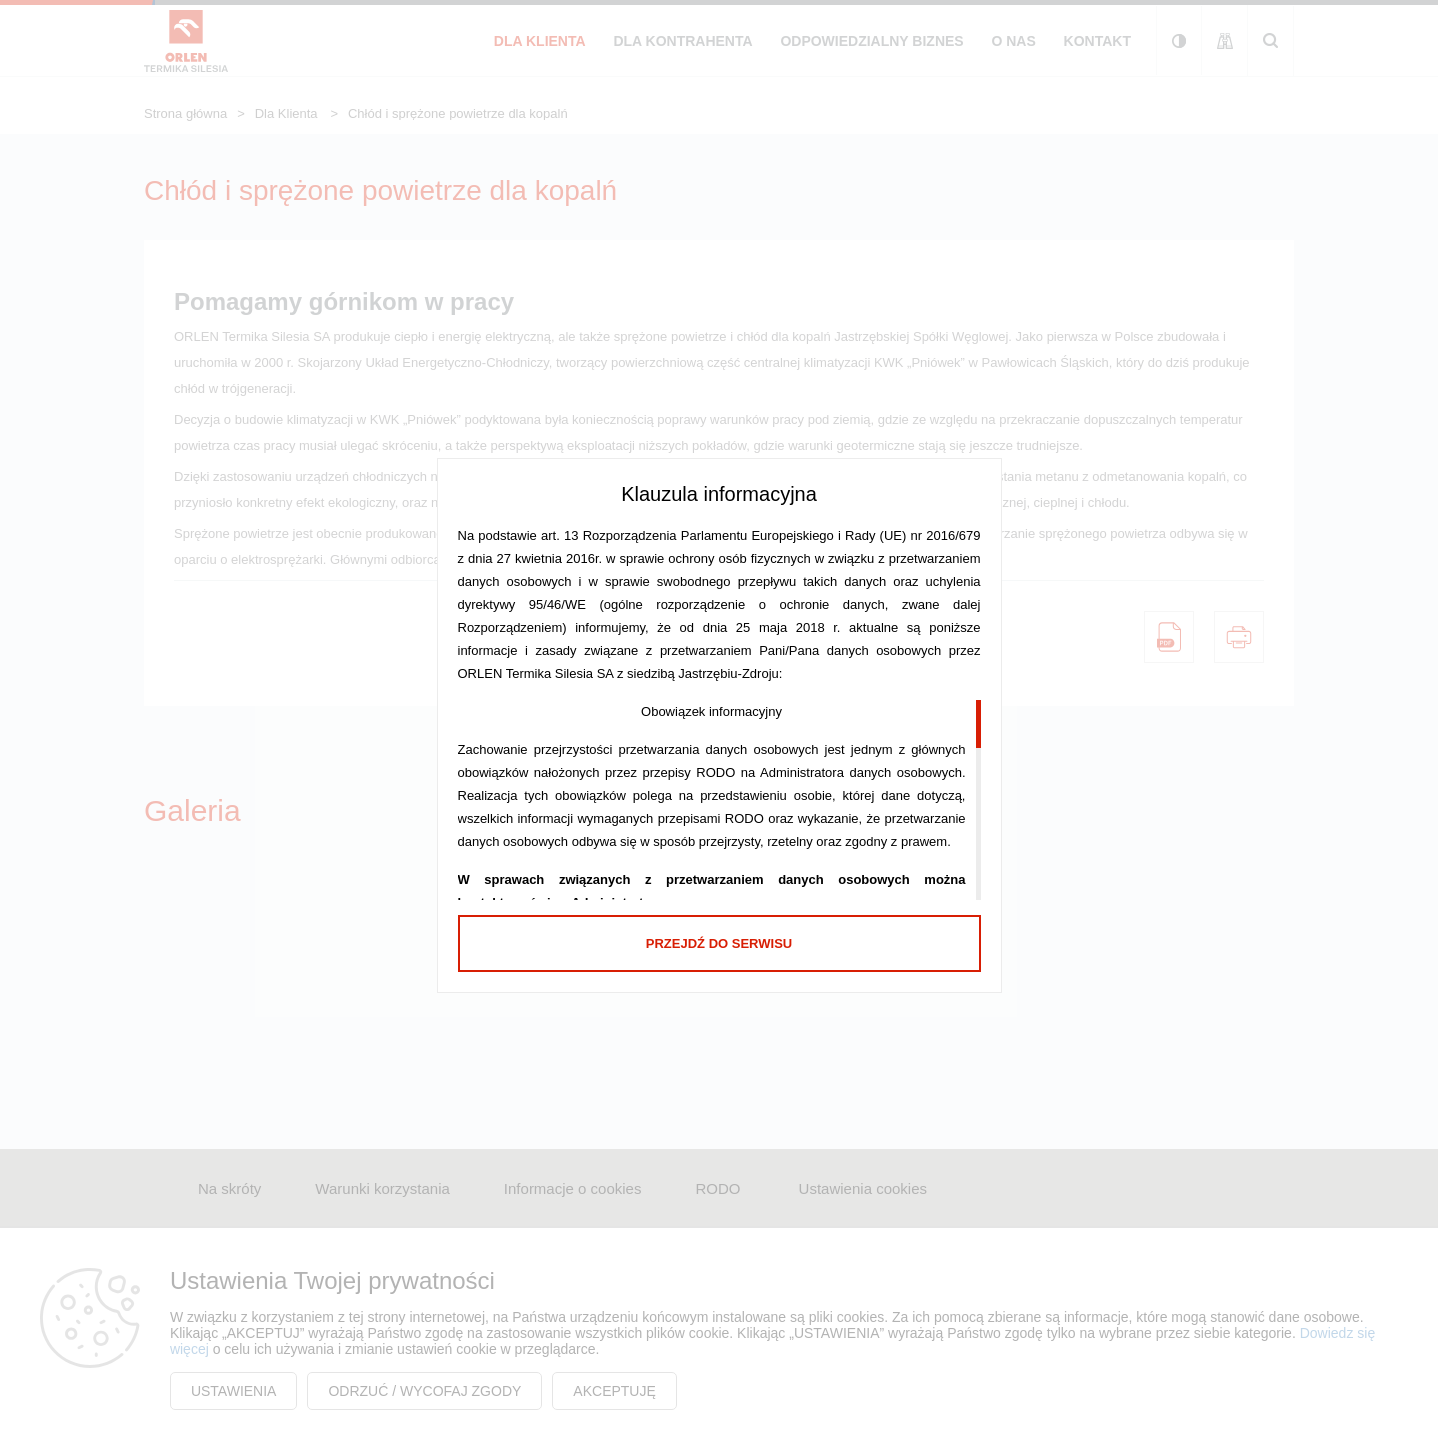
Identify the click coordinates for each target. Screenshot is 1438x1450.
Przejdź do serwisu (719, 943)
